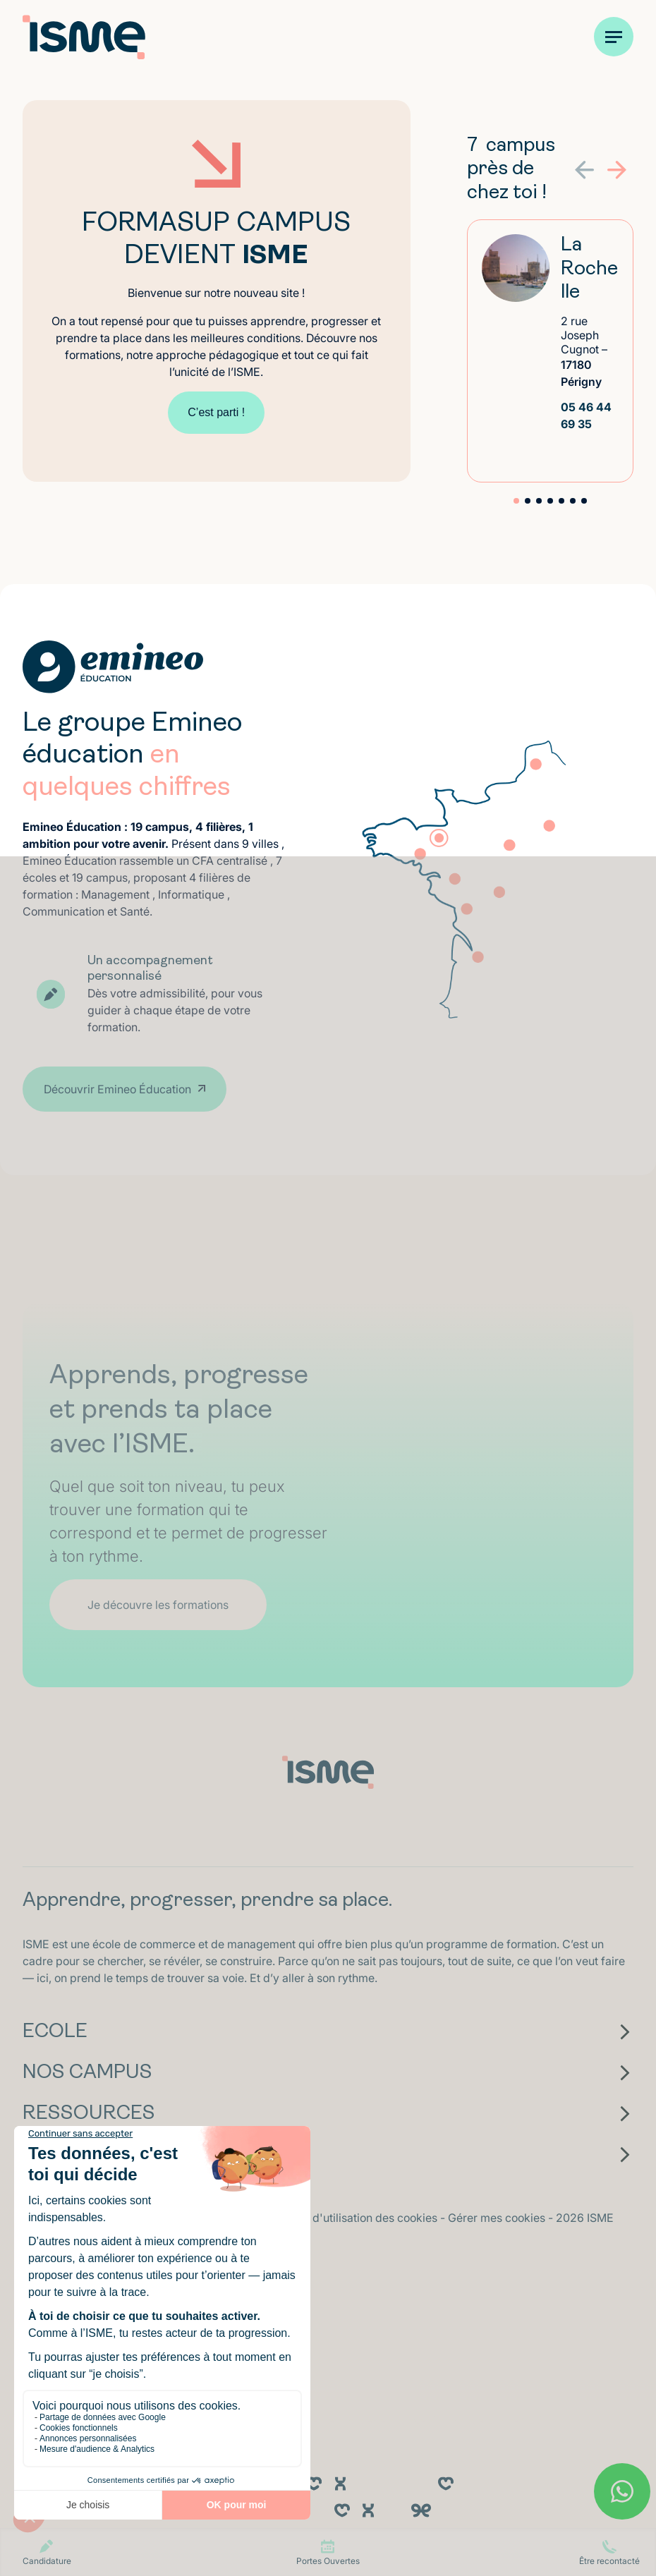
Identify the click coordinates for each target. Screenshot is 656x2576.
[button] (616, 170)
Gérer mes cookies (498, 2218)
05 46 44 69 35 (586, 415)
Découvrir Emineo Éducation (117, 1089)
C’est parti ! (216, 412)
